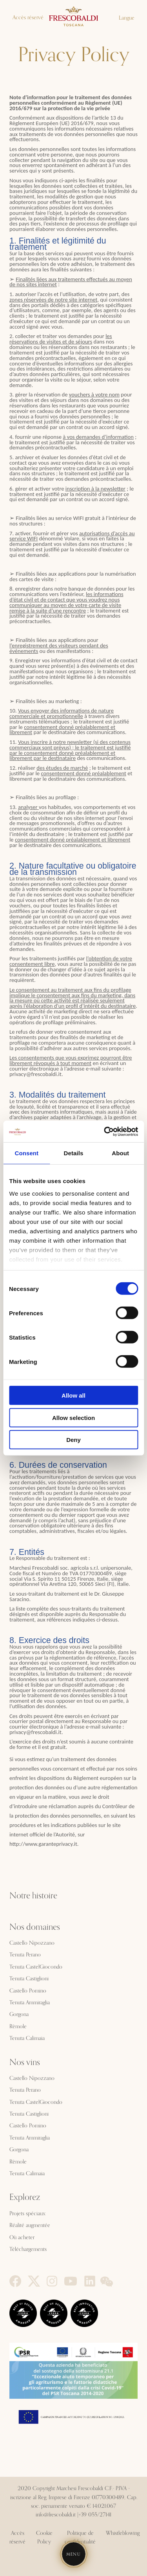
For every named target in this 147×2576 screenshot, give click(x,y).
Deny (73, 1439)
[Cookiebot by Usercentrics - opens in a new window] (104, 1131)
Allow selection (73, 1417)
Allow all (73, 1395)
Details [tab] (73, 1153)
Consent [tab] (26, 1153)
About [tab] (120, 1153)
